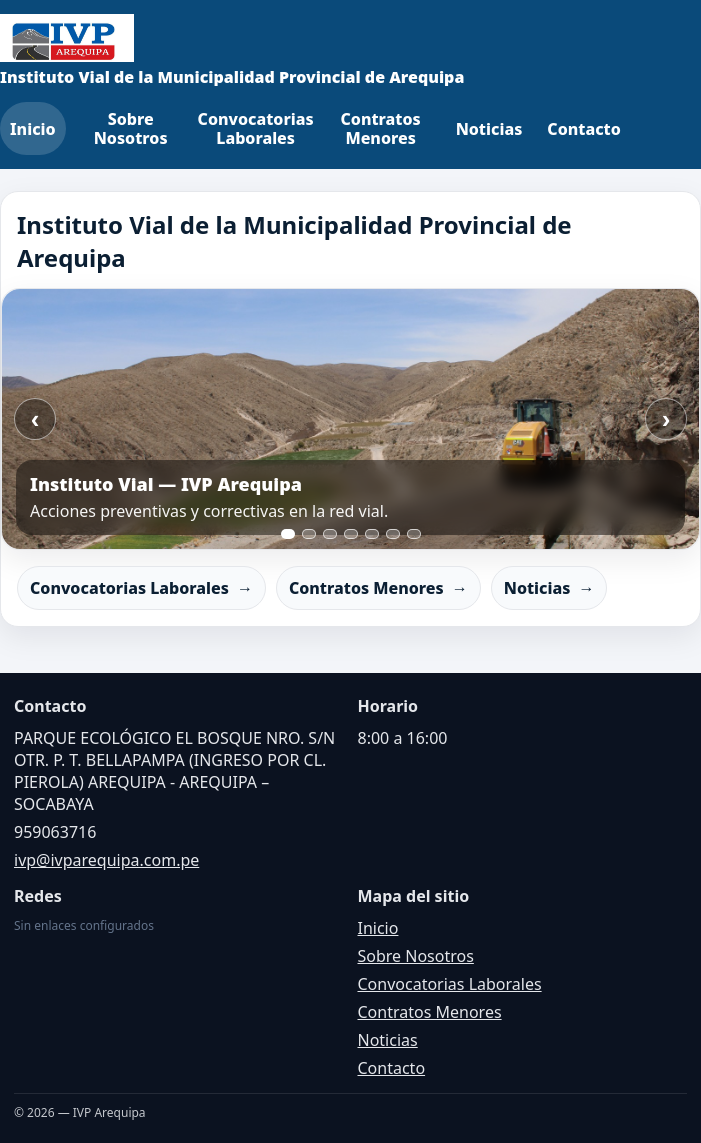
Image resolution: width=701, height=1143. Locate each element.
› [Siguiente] (666, 419)
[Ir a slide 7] (414, 534)
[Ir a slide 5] (372, 534)
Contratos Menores (381, 128)
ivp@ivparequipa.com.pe (106, 860)
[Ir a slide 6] (393, 534)
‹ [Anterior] (35, 419)
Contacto (584, 129)
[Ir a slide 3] (330, 534)
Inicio (33, 129)
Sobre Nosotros (131, 128)
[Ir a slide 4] (351, 534)
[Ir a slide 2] (309, 534)
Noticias (489, 129)
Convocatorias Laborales (256, 128)
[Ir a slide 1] (288, 534)
